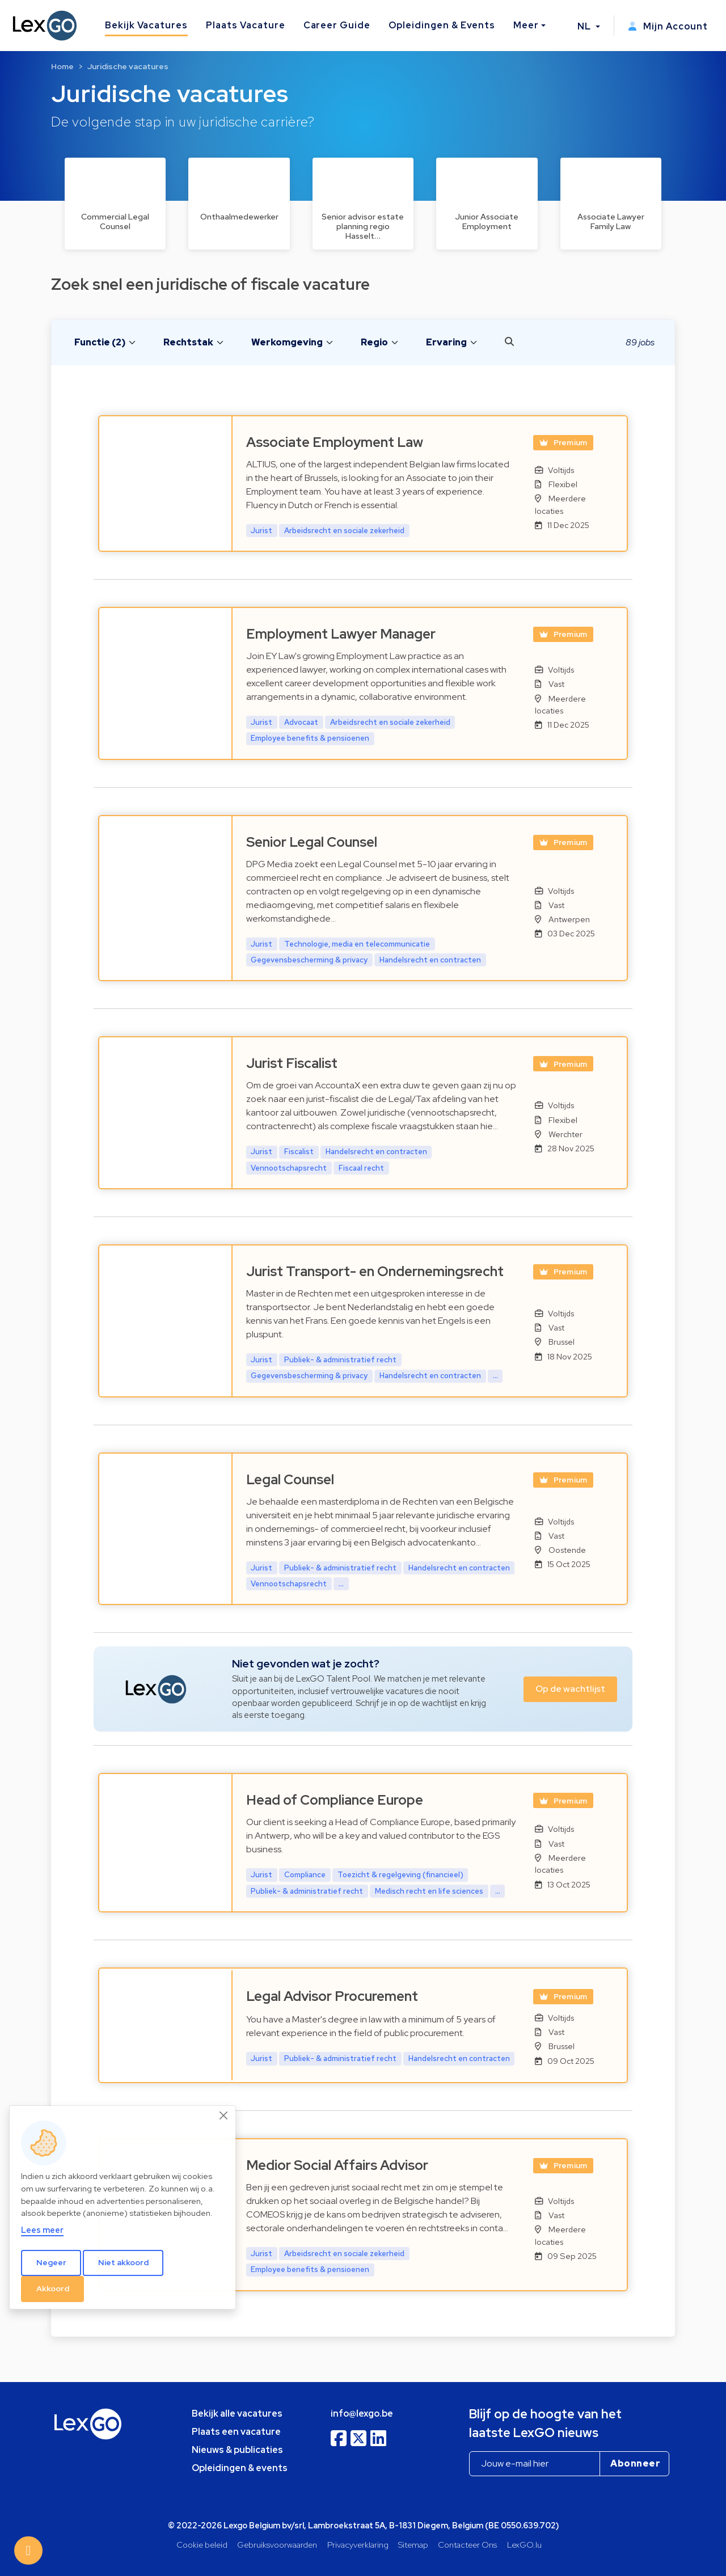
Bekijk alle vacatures (237, 2413)
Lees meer (42, 2229)
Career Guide (337, 25)
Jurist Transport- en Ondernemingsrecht (375, 1271)
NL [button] (585, 26)
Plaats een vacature (236, 2432)
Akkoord (52, 2288)
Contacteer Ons (467, 2544)
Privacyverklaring (358, 2544)
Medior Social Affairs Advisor (337, 2165)
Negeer (51, 2262)
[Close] (224, 2115)
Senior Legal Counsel (311, 842)
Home (62, 66)
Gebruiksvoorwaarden (277, 2544)
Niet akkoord (123, 2262)
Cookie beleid (201, 2544)
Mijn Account (668, 26)
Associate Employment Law (334, 442)
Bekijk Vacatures (146, 25)
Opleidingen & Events (442, 25)
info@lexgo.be (362, 2413)
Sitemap (413, 2544)
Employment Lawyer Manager (341, 634)
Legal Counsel (290, 1479)
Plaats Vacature (245, 25)
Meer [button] (526, 25)
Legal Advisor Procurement (332, 1996)
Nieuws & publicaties (237, 2450)
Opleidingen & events (240, 2468)
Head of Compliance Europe (334, 1800)
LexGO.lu (524, 2544)
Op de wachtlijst (570, 1689)
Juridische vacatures (127, 66)
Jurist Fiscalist (291, 1063)
